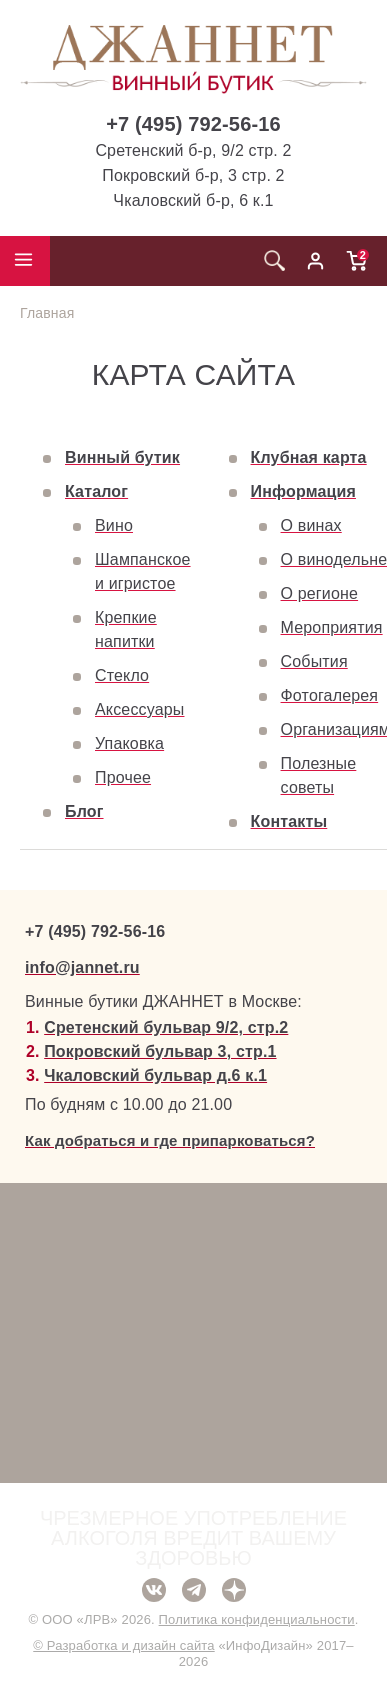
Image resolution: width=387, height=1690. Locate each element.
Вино (114, 525)
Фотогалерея (330, 695)
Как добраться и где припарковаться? (170, 1140)
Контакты (289, 821)
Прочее (123, 777)
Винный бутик (122, 457)
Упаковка (129, 743)
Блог (84, 811)
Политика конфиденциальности (257, 1619)
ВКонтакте (154, 1590)
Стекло (122, 675)
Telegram (194, 1590)
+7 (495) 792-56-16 (193, 124)
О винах (311, 525)
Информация (303, 491)
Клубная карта (309, 457)
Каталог (96, 491)
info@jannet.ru (82, 967)
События (314, 661)
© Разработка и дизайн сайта (123, 1645)
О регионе (320, 593)
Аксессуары (139, 709)
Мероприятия (332, 627)
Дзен (234, 1590)
